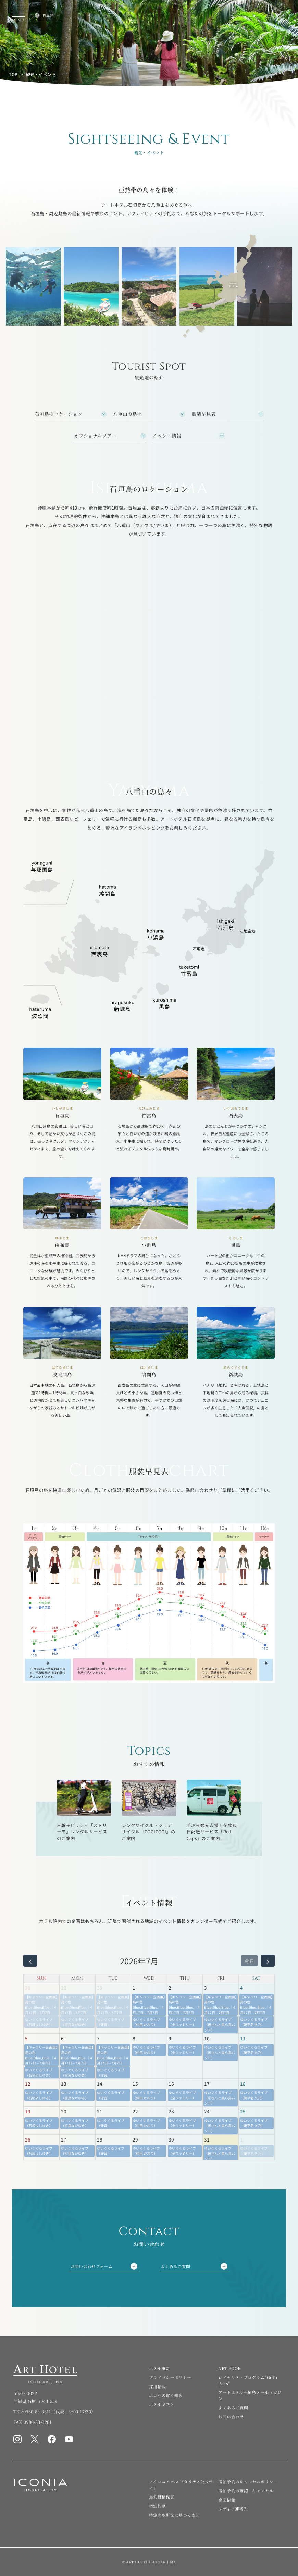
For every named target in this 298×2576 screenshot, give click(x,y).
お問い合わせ (231, 2416)
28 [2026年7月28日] (99, 2139)
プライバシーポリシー (170, 2377)
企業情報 (226, 2500)
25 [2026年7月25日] (243, 2111)
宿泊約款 (157, 2506)
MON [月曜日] (77, 1978)
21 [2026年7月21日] (99, 2111)
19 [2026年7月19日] (27, 2111)
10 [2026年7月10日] (207, 2038)
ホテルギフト (161, 2404)
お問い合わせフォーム (104, 2266)
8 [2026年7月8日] (134, 2038)
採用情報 (157, 2386)
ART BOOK (229, 2368)
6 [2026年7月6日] (62, 2038)
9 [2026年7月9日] (170, 2038)
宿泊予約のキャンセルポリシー (247, 2482)
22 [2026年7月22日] (135, 2111)
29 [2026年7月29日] (135, 2139)
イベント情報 (166, 435)
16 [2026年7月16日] (171, 2083)
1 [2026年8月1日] (241, 2139)
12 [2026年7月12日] (27, 2083)
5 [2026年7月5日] (26, 2038)
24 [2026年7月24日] (207, 2111)
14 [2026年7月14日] (99, 2083)
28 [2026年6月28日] (27, 1987)
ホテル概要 (159, 2368)
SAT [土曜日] (256, 1978)
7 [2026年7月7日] (98, 2038)
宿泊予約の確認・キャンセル (245, 2490)
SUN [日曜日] (41, 1978)
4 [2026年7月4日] (241, 1987)
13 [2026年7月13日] (63, 2083)
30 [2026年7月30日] (171, 2139)
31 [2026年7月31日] (207, 2139)
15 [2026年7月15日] (135, 2083)
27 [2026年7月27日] (63, 2139)
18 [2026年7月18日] (243, 2083)
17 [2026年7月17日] (207, 2083)
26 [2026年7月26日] (27, 2139)
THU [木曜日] (185, 1978)
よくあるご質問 (194, 2266)
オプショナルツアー (95, 435)
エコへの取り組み (166, 2395)
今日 (249, 1961)
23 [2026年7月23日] (171, 2111)
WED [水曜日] (149, 1978)
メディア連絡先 (233, 2509)
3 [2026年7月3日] (205, 1987)
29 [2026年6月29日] (63, 1987)
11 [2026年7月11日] (243, 2038)
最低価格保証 (161, 2497)
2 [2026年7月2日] (170, 1987)
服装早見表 (204, 413)
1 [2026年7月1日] (134, 1987)
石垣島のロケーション (59, 413)
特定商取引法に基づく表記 (174, 2515)
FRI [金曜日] (220, 1978)
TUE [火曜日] (113, 1978)
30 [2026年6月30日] (99, 1987)
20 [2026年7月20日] (63, 2111)
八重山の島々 (127, 413)
